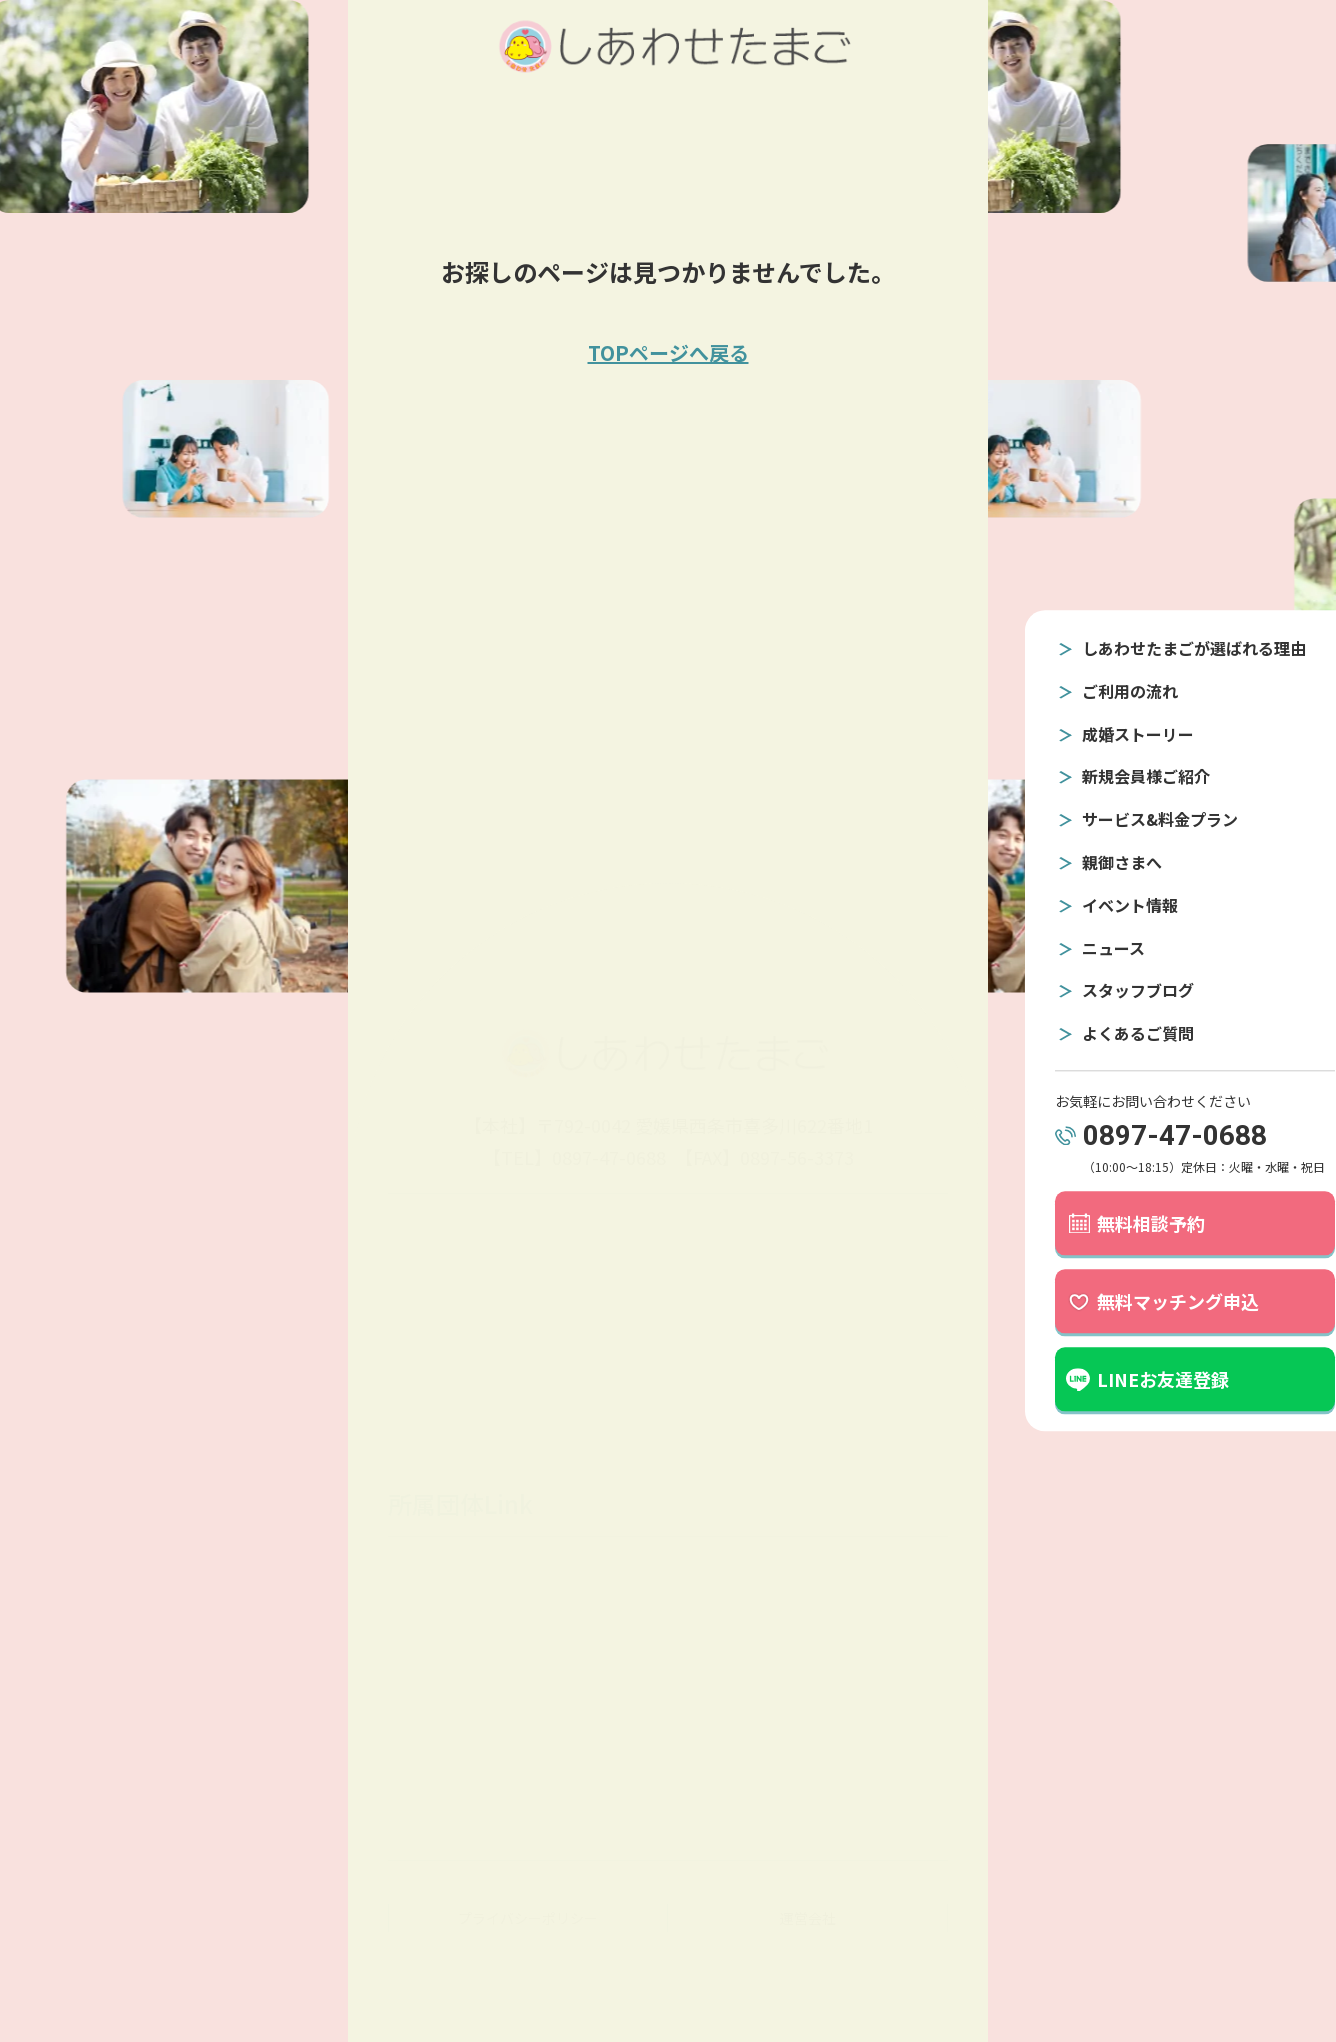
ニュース (1084, 948)
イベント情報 (1101, 905)
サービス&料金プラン (1131, 820)
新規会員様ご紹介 (1117, 777)
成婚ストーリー (1109, 734)
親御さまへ (1093, 862)
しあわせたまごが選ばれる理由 (1165, 648)
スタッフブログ (1109, 991)
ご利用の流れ (1101, 691)
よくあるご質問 (1109, 1033)
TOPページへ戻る (668, 352)
